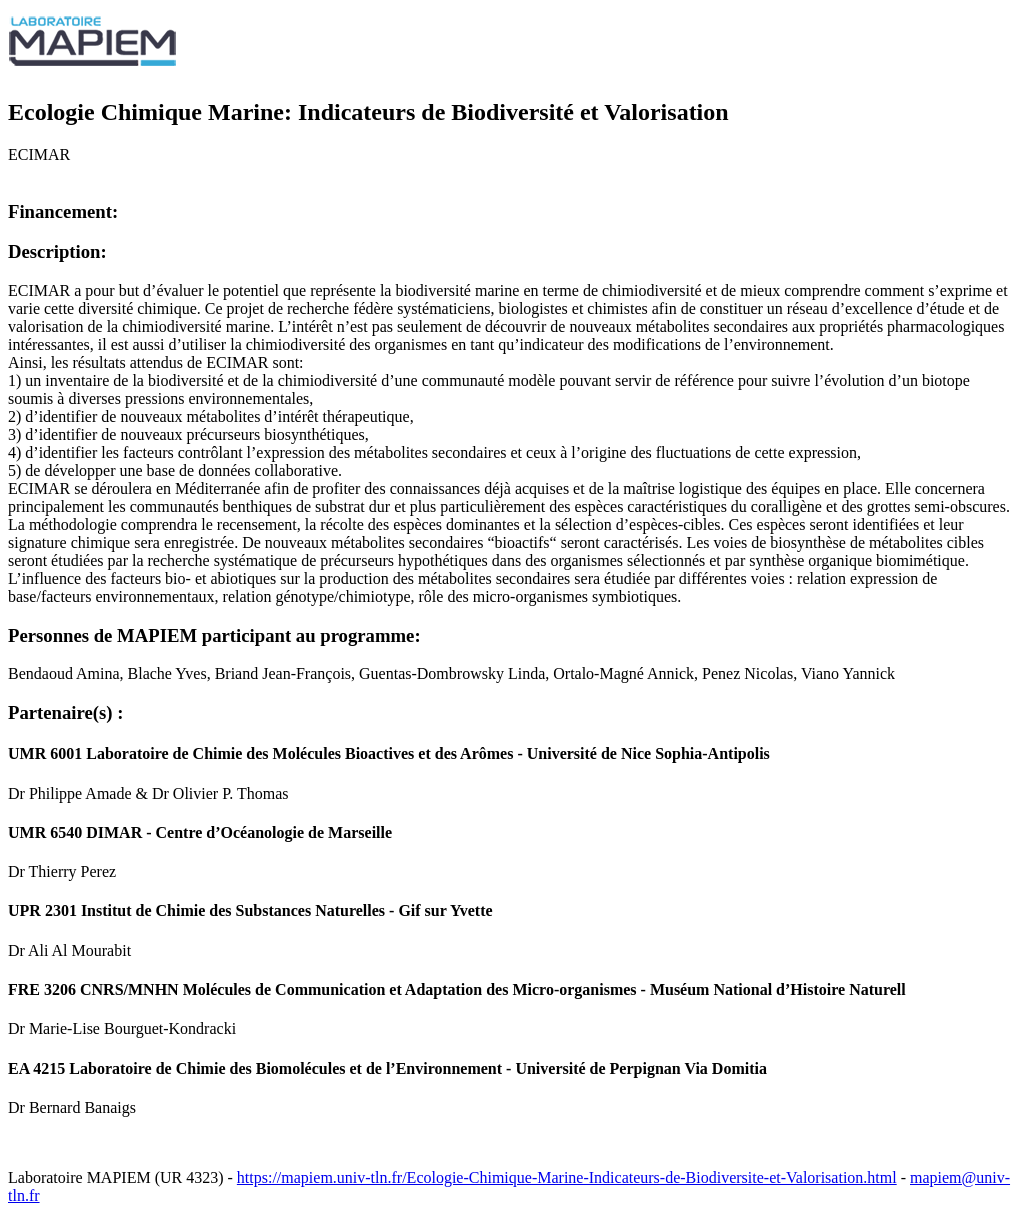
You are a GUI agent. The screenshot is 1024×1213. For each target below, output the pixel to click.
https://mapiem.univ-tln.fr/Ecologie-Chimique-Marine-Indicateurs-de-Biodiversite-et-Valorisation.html (567, 1177)
